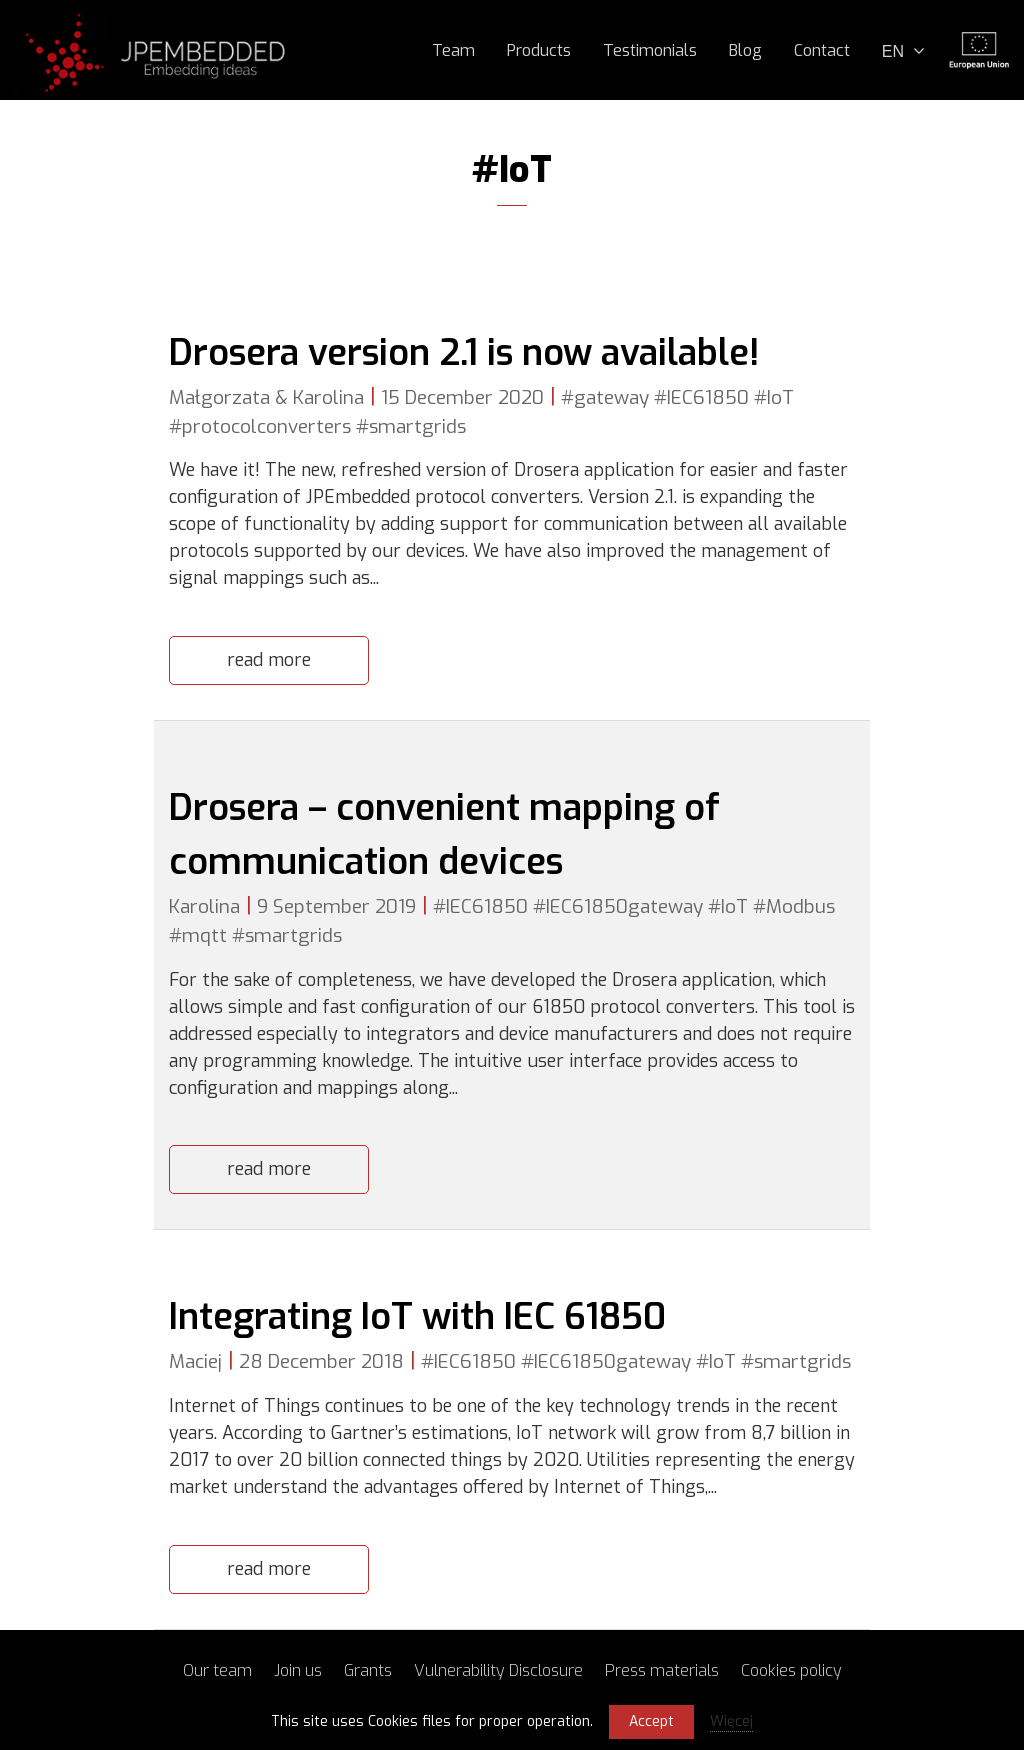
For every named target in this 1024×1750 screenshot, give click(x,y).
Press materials (662, 1670)
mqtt (204, 935)
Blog (745, 50)
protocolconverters (266, 426)
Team (453, 50)
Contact (822, 50)
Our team (217, 1670)
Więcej (731, 1721)
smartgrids (417, 426)
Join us (298, 1670)
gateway (611, 397)
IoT (780, 397)
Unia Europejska (979, 50)
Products (539, 50)
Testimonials (650, 50)
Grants (368, 1670)
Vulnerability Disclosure (498, 1670)
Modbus (800, 906)
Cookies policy (791, 1670)
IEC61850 (708, 397)
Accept (651, 1721)
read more (269, 660)
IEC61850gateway (624, 906)
